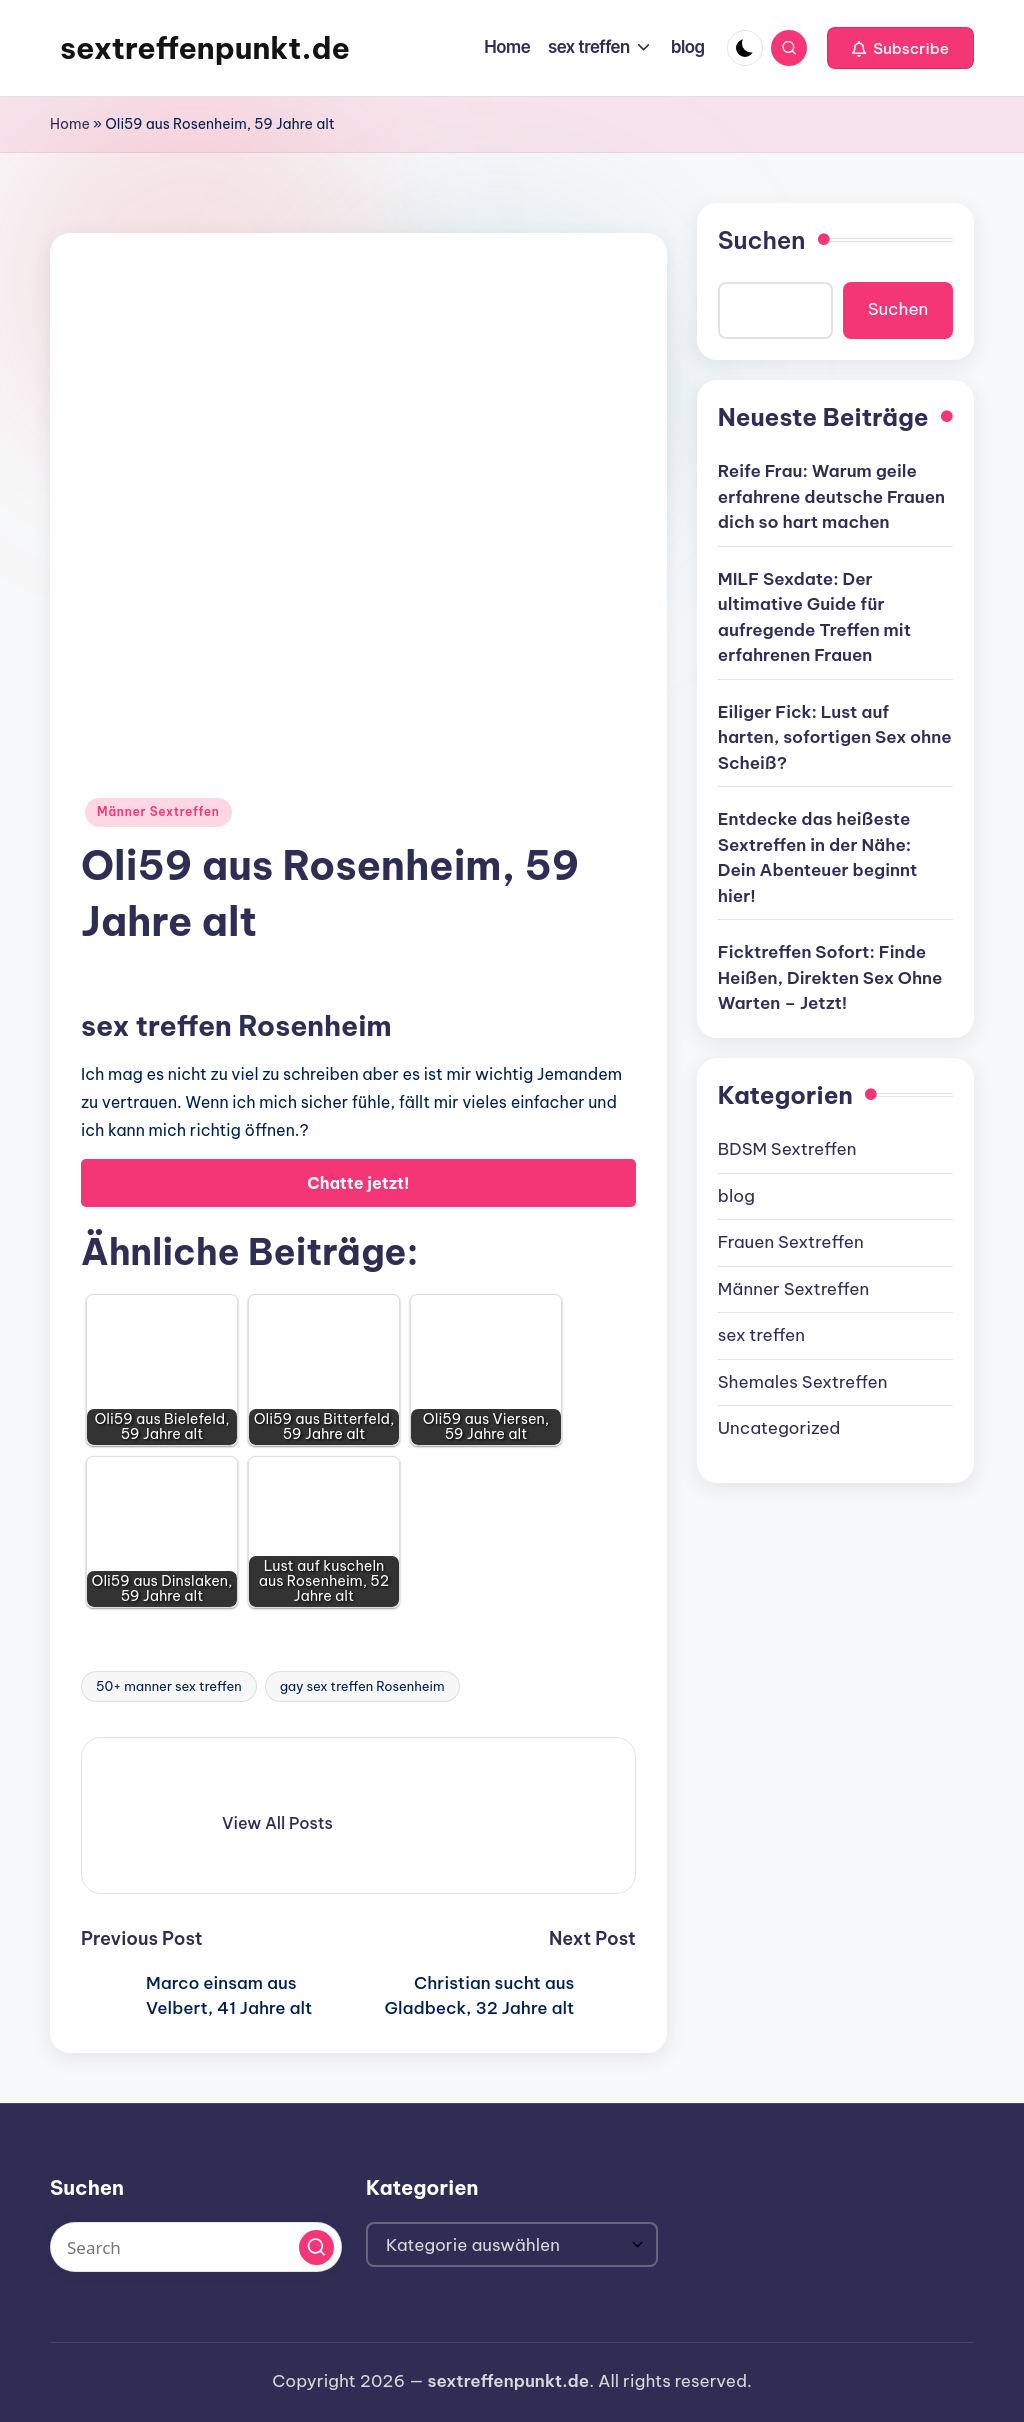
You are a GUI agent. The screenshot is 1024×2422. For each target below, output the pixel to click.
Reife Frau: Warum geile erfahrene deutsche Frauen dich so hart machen (831, 496)
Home (70, 124)
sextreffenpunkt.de (205, 48)
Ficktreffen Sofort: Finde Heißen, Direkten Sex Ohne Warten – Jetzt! (830, 977)
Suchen (762, 240)
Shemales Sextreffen (803, 1382)
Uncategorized (779, 1428)
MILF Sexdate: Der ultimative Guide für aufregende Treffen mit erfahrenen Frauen (814, 617)
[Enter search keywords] (196, 2247)
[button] (900, 48)
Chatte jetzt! (358, 1183)
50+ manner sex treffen (169, 1686)
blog (736, 1196)
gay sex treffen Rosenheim (362, 1686)
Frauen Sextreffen (791, 1242)
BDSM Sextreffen (787, 1149)
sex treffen (761, 1335)
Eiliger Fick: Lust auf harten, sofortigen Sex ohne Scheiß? (835, 737)
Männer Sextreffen (158, 811)
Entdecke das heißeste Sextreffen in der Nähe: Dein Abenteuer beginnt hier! (817, 857)
